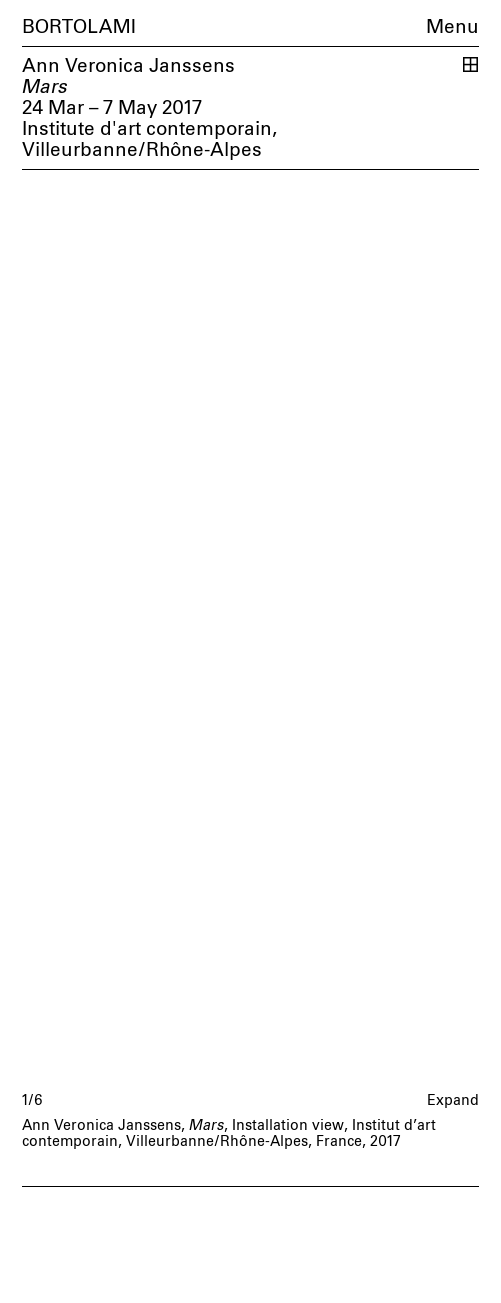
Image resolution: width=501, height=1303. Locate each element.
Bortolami (79, 27)
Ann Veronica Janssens (128, 66)
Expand (453, 1101)
